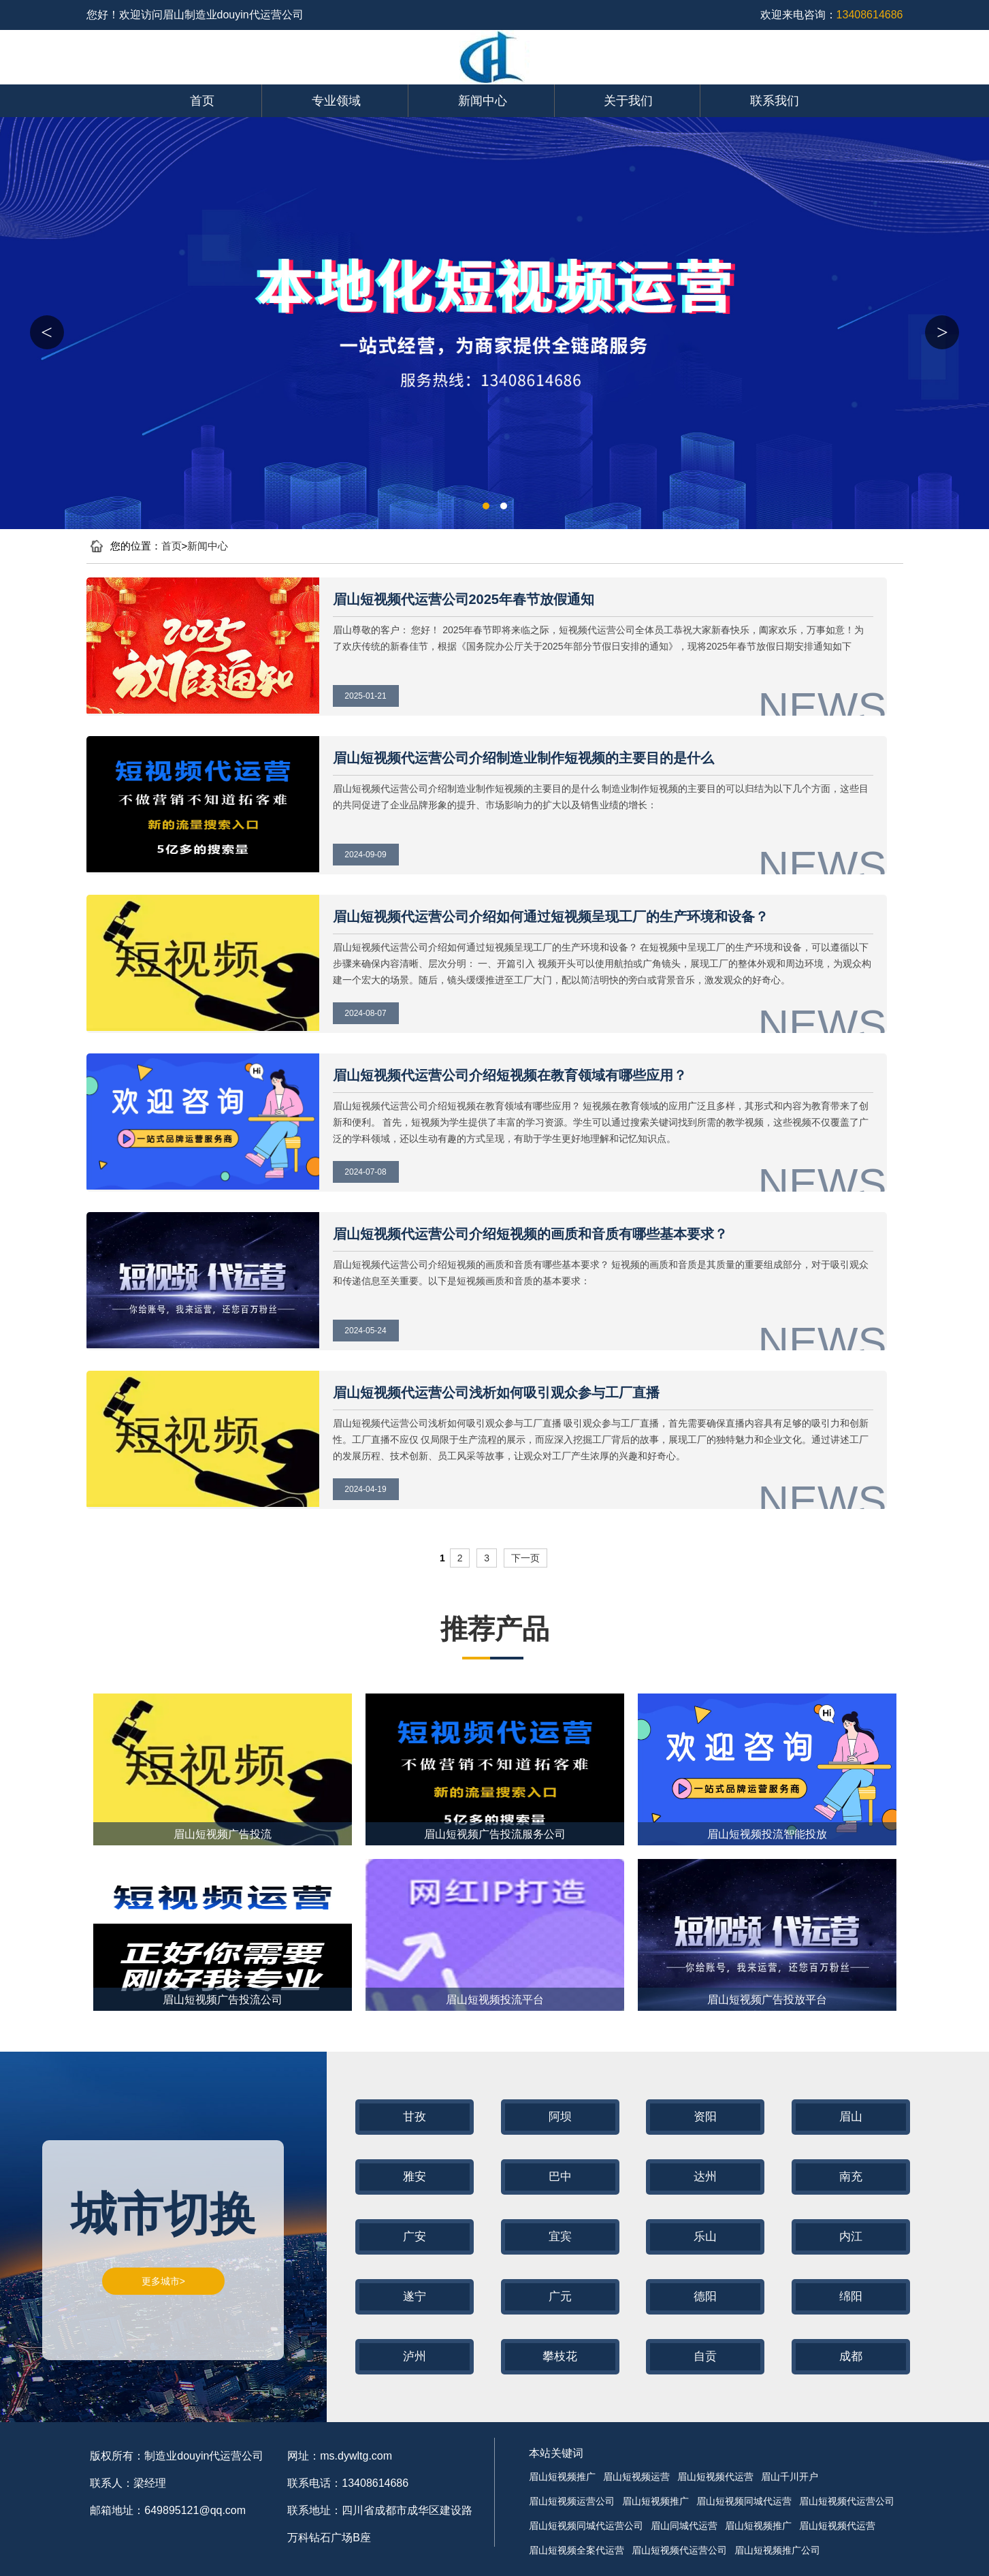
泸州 (414, 2356)
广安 (414, 2236)
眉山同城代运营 (684, 2525)
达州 (705, 2176)
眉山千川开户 (789, 2476)
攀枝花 (559, 2356)
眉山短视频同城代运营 (744, 2501)
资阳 (705, 2116)
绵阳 (850, 2296)
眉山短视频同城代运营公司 (586, 2525)
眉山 (850, 2116)
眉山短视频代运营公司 (846, 2501)
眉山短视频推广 (562, 2476)
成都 (850, 2356)
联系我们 (774, 101)
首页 (202, 101)
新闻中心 (482, 101)
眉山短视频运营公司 (572, 2501)
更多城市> (163, 2281)
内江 (850, 2236)
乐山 (705, 2236)
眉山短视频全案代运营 (576, 2550)
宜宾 (560, 2236)
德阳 (705, 2296)
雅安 (414, 2176)
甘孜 (414, 2116)
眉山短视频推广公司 (777, 2550)
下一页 (525, 1558)
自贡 (705, 2356)
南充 (850, 2176)
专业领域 (336, 101)
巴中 (560, 2176)
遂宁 (414, 2296)
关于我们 (628, 101)
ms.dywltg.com (356, 2456)
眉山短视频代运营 (715, 2476)
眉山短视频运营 (636, 2476)
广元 (560, 2296)
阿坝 (560, 2116)
